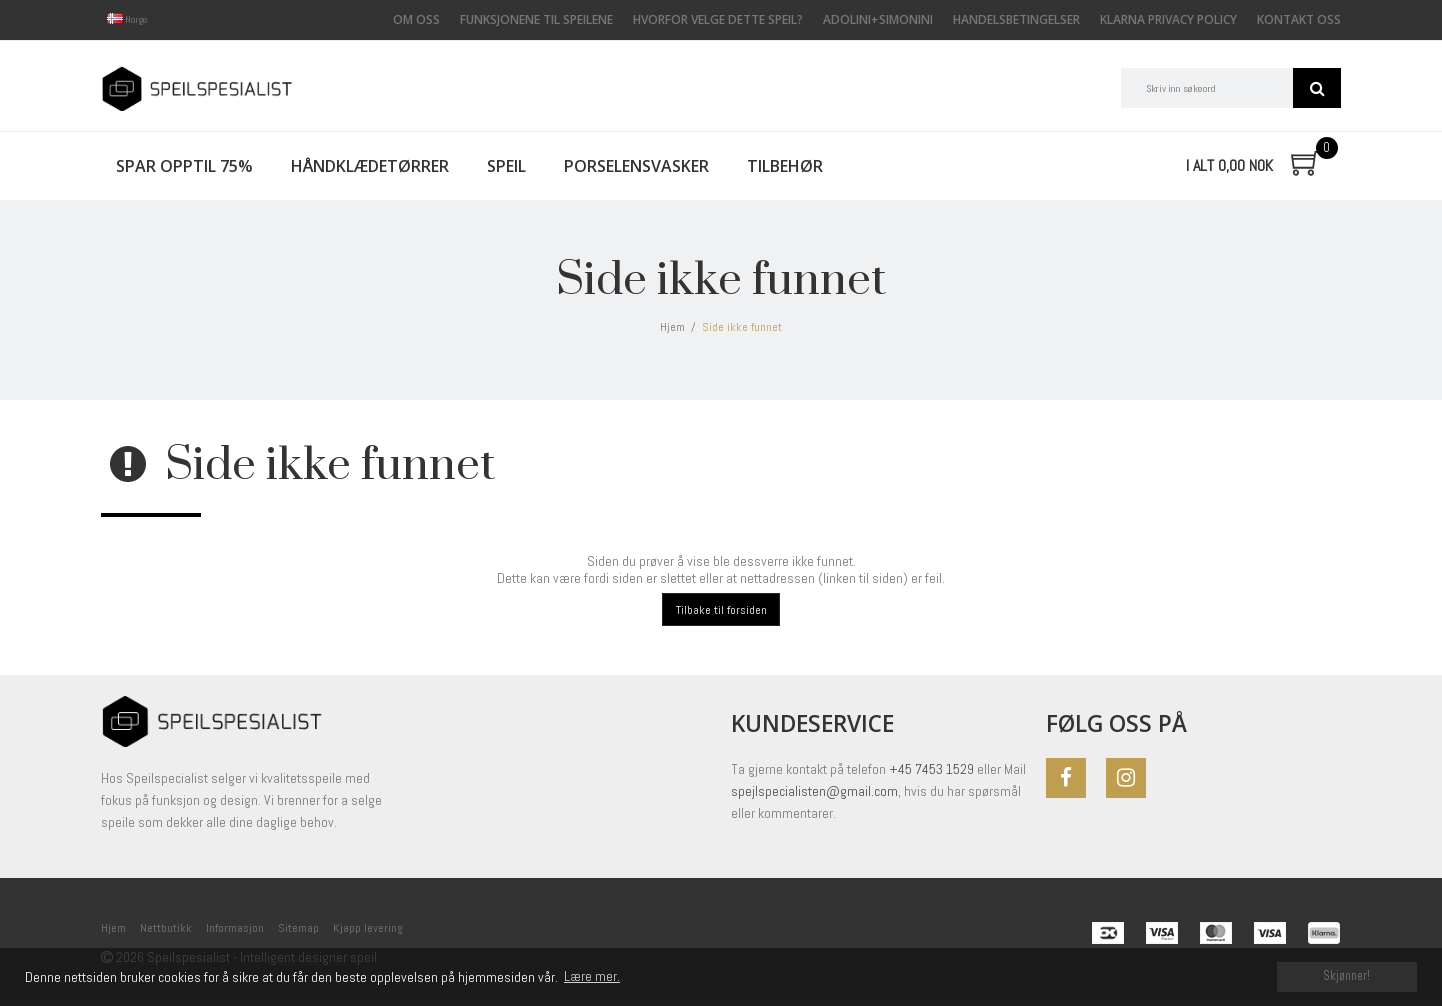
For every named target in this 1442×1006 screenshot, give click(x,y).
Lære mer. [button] (592, 976)
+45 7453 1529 (931, 769)
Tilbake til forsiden (721, 610)
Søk (1317, 88)
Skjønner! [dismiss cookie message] (1346, 976)
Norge (127, 19)
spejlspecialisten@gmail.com (814, 791)
